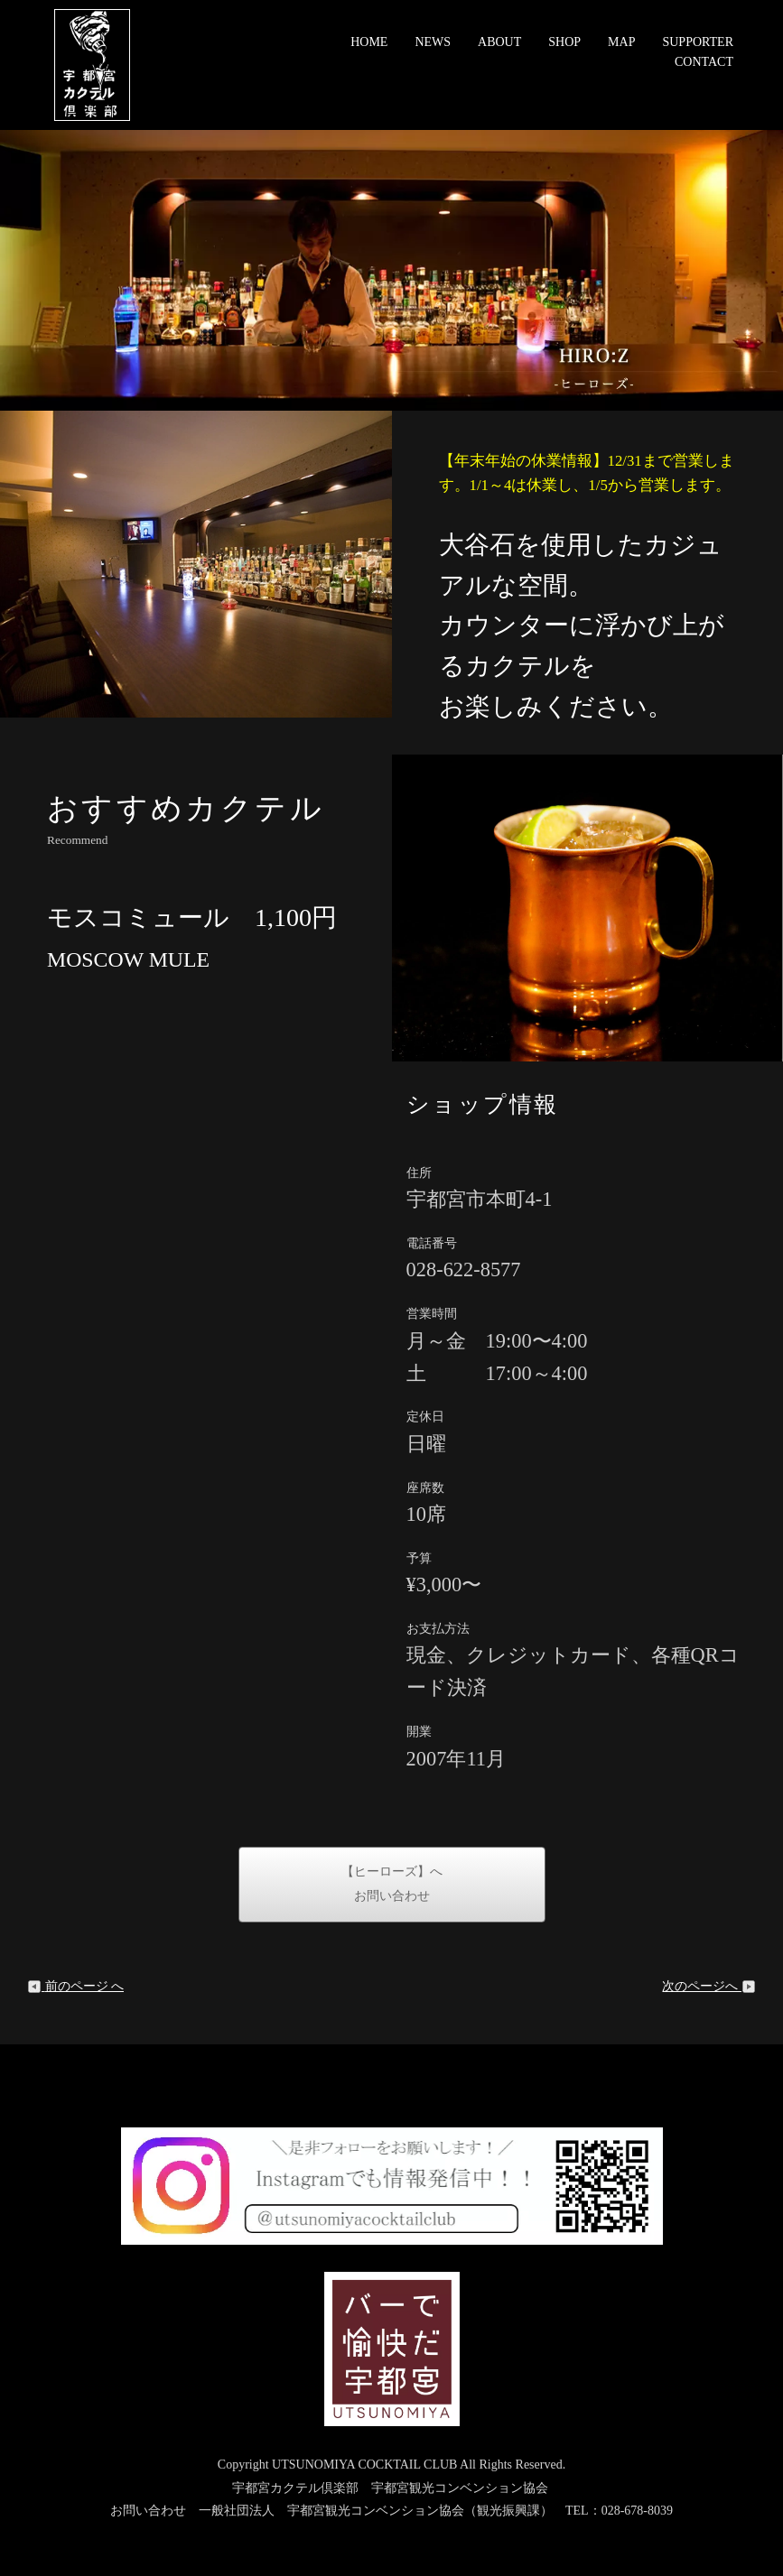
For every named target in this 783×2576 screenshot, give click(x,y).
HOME (368, 42)
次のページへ (709, 1986)
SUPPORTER (697, 42)
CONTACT (704, 62)
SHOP (564, 42)
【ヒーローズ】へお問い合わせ (392, 1884)
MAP (621, 42)
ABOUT (499, 42)
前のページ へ (75, 1986)
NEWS (433, 42)
